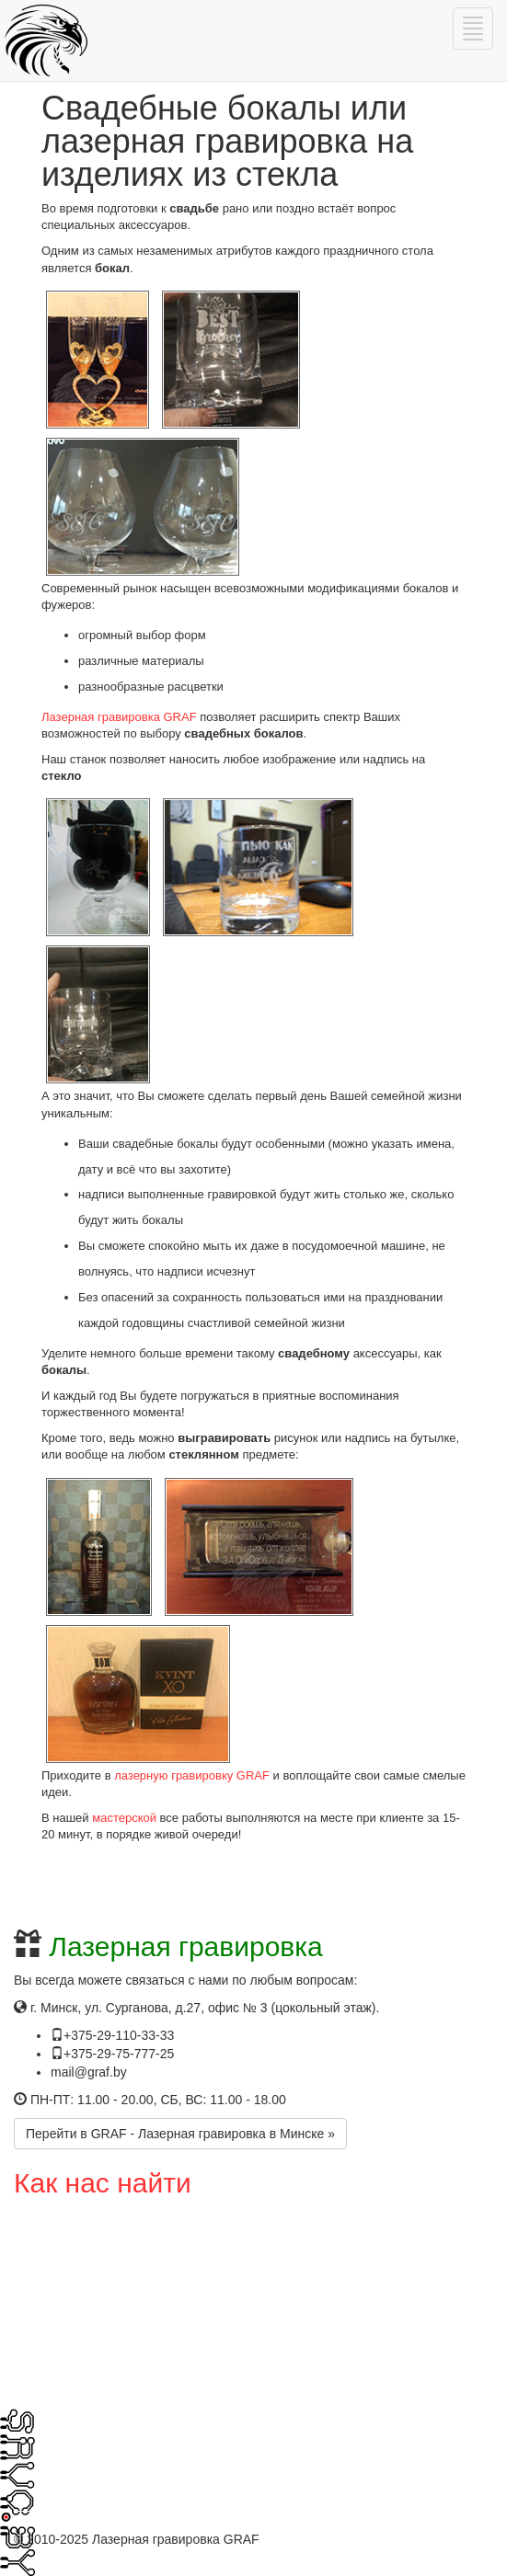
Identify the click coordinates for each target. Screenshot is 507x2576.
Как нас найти (102, 2183)
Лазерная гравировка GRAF (119, 717)
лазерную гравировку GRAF (192, 1775)
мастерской (124, 1818)
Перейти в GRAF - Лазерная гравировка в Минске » (180, 2133)
